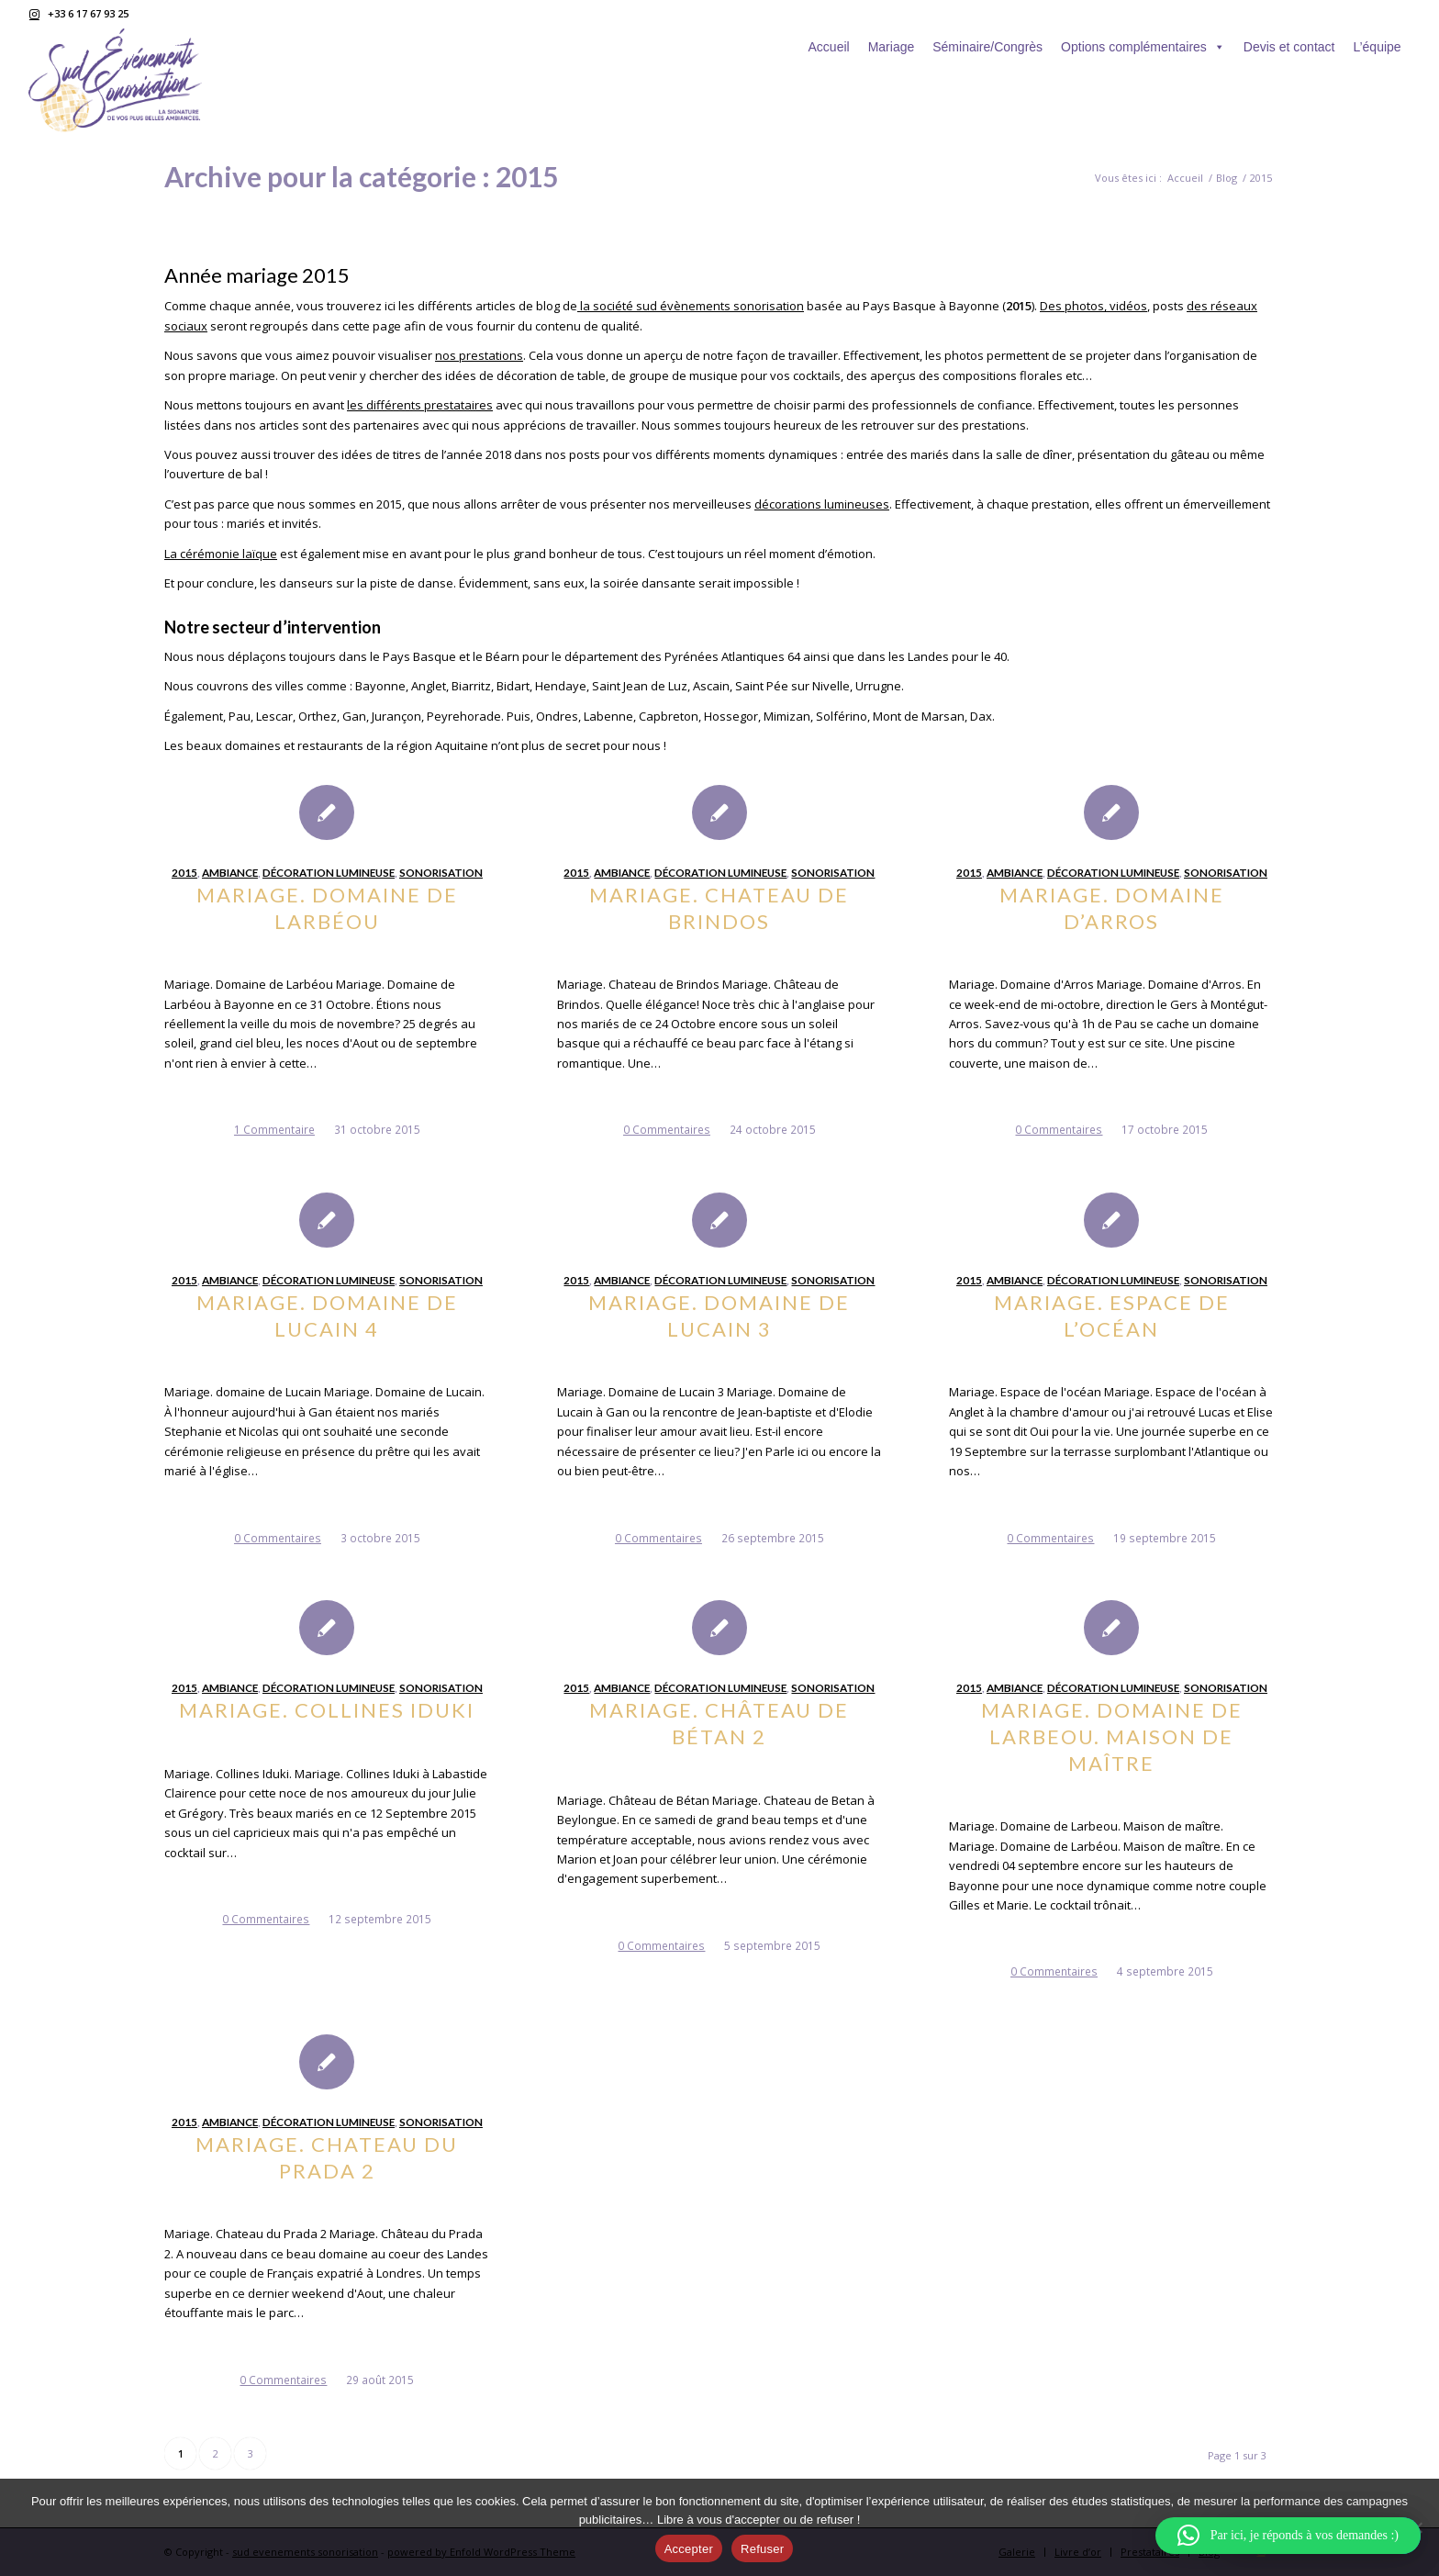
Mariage (891, 46)
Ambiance (230, 872)
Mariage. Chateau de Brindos (719, 908)
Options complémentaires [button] (1143, 46)
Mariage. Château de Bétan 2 (719, 1723)
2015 (184, 872)
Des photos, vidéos (1093, 305)
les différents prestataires (420, 405)
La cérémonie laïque (220, 553)
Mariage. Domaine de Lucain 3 (719, 1315)
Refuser (762, 2549)
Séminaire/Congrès (987, 46)
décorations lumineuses (821, 504)
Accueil (829, 46)
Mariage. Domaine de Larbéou (327, 908)
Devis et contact (1289, 46)
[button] (1288, 2535)
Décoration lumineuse (328, 872)
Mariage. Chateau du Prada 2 (326, 2157)
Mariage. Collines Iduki (326, 1709)
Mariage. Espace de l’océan (1112, 1315)
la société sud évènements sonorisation (690, 305)
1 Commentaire (274, 1129)
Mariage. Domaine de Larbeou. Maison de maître (1112, 1736)
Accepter (688, 2549)
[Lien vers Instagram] (34, 14)
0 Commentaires (666, 1129)
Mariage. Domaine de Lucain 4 (327, 1315)
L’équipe (1376, 46)
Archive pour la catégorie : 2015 (361, 176)
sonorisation (441, 872)
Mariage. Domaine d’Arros (1111, 908)
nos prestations (479, 355)
